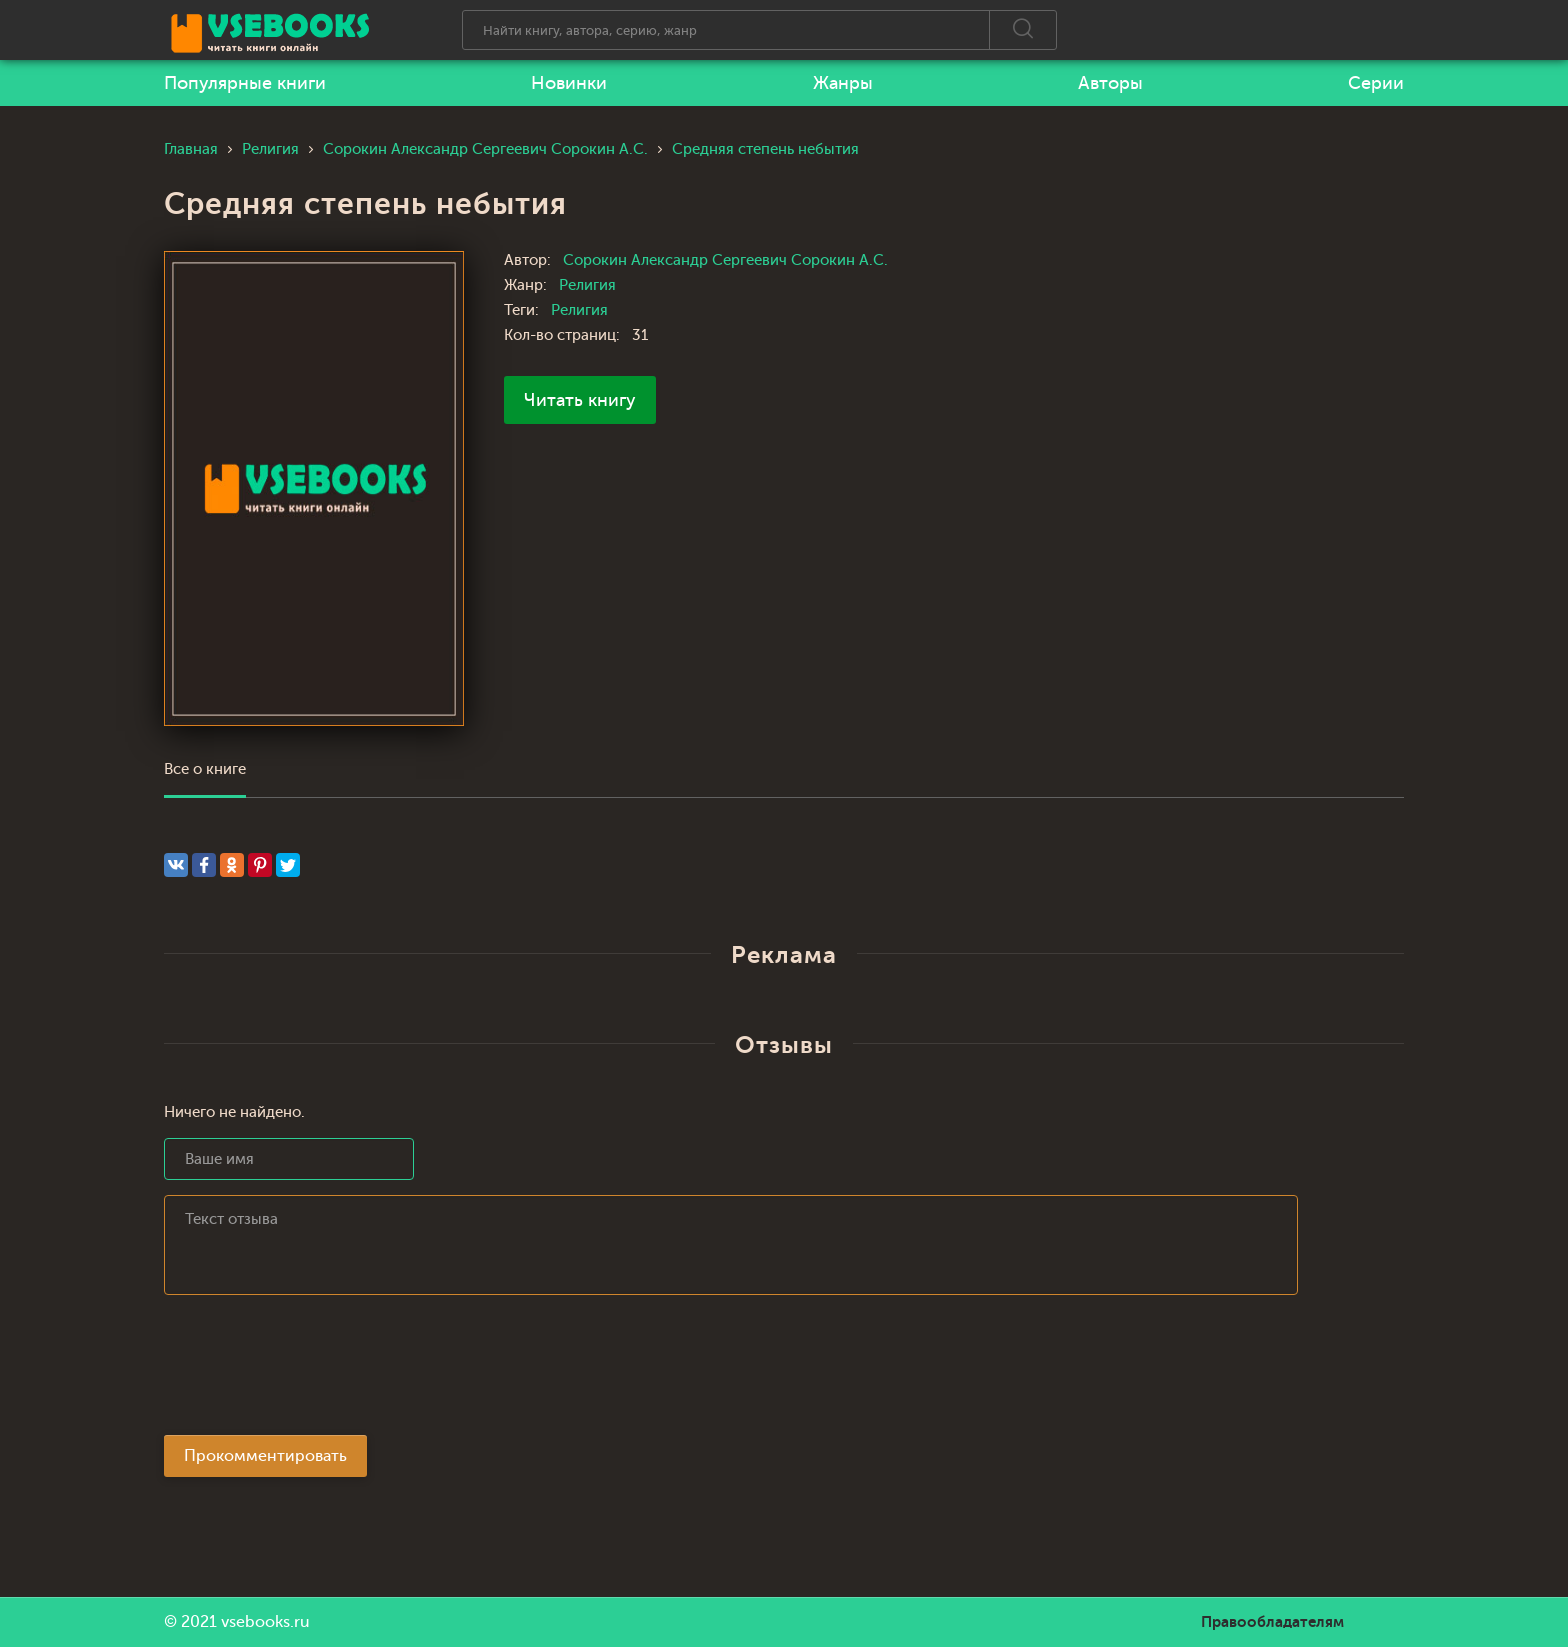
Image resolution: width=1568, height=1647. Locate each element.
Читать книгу (580, 400)
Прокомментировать (265, 1456)
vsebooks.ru (265, 1622)
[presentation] (316, 1371)
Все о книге (205, 769)
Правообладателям (1272, 1622)
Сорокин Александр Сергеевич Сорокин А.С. (725, 260)
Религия (587, 285)
